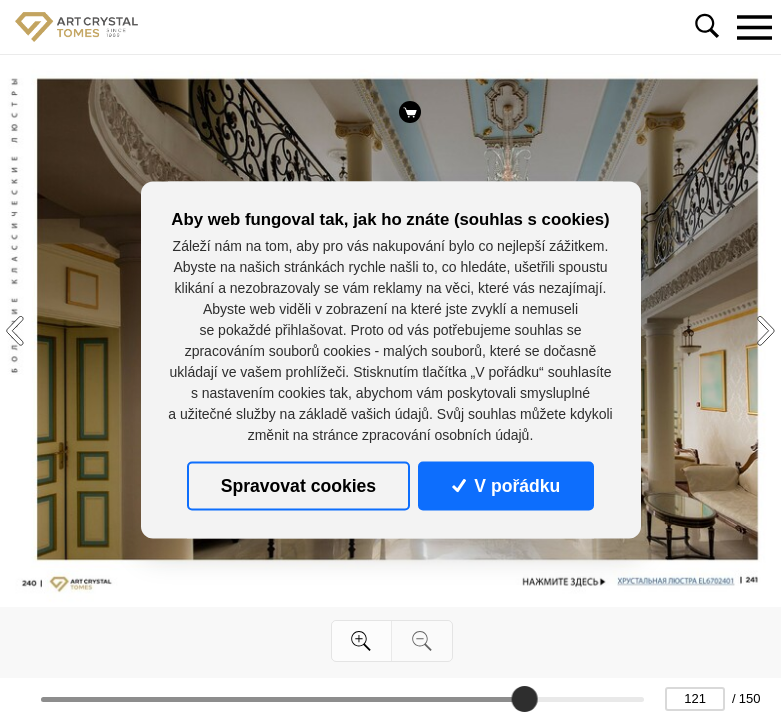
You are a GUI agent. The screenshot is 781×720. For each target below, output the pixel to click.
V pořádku (506, 486)
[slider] (525, 699)
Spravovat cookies (298, 486)
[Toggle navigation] (754, 27)
